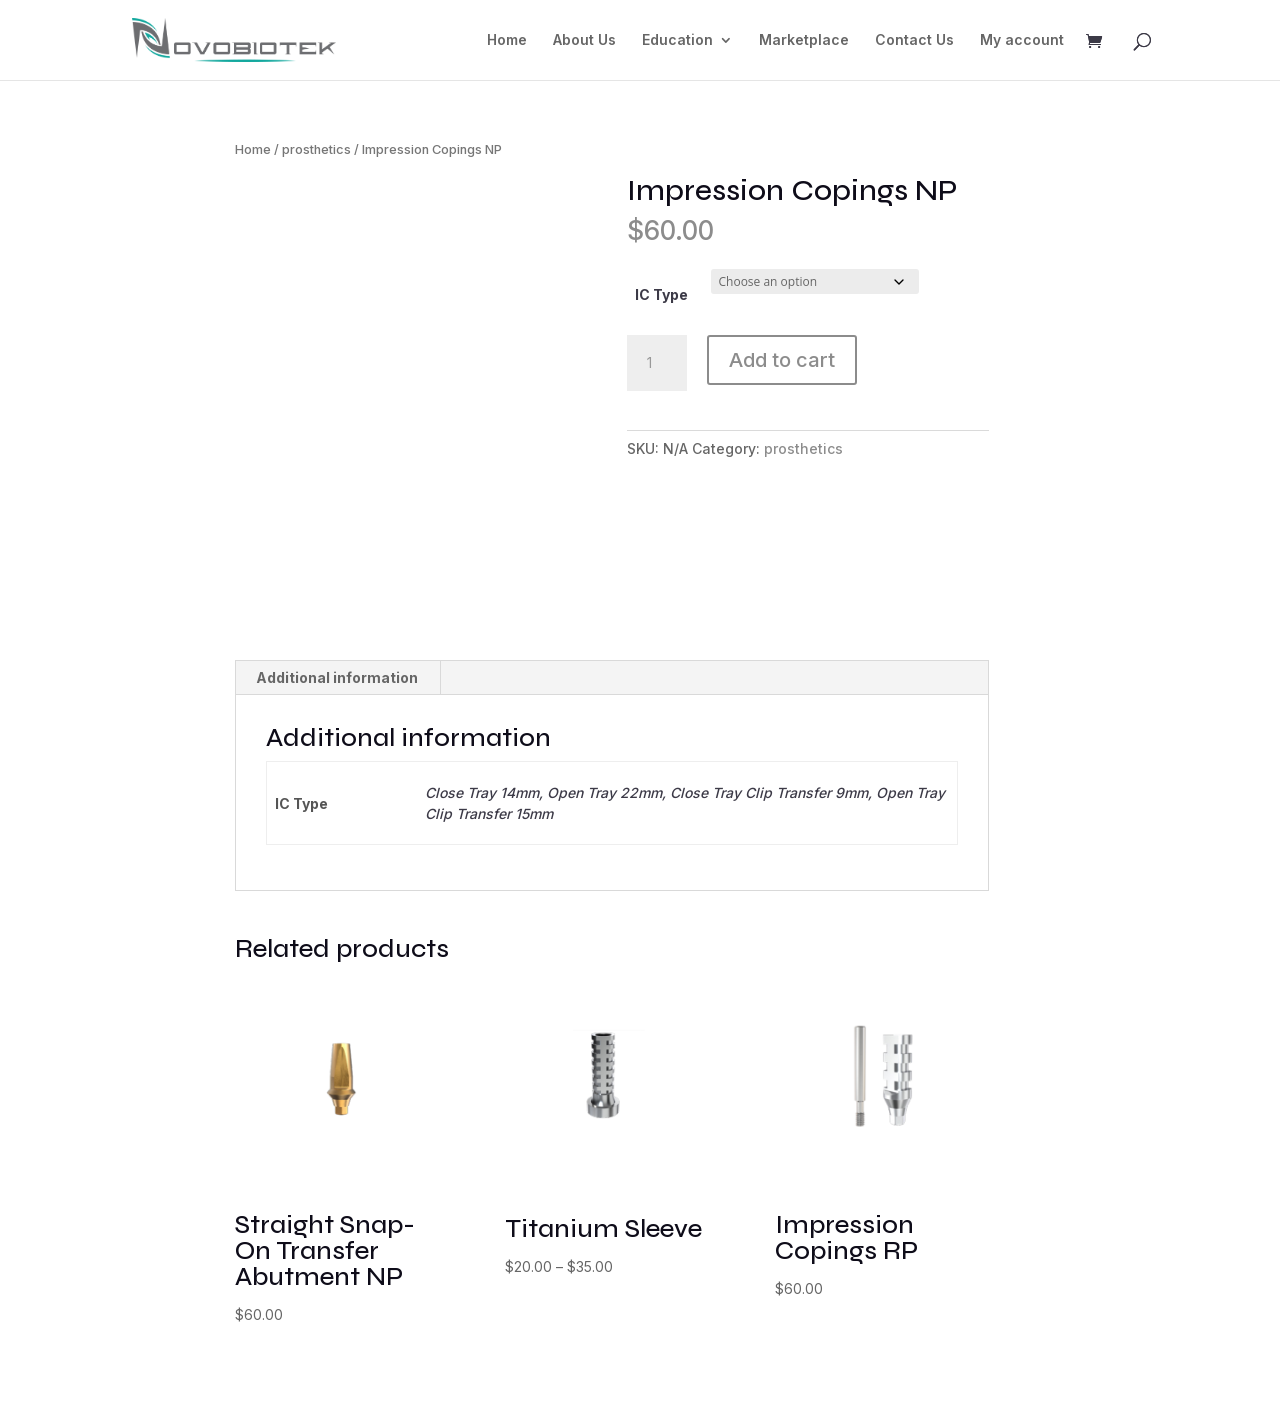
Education (677, 40)
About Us (584, 40)
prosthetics (316, 149)
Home (507, 40)
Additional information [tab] (337, 695)
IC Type (661, 294)
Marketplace (804, 40)
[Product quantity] (657, 363)
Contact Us (914, 40)
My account (1022, 40)
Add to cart (782, 360)
